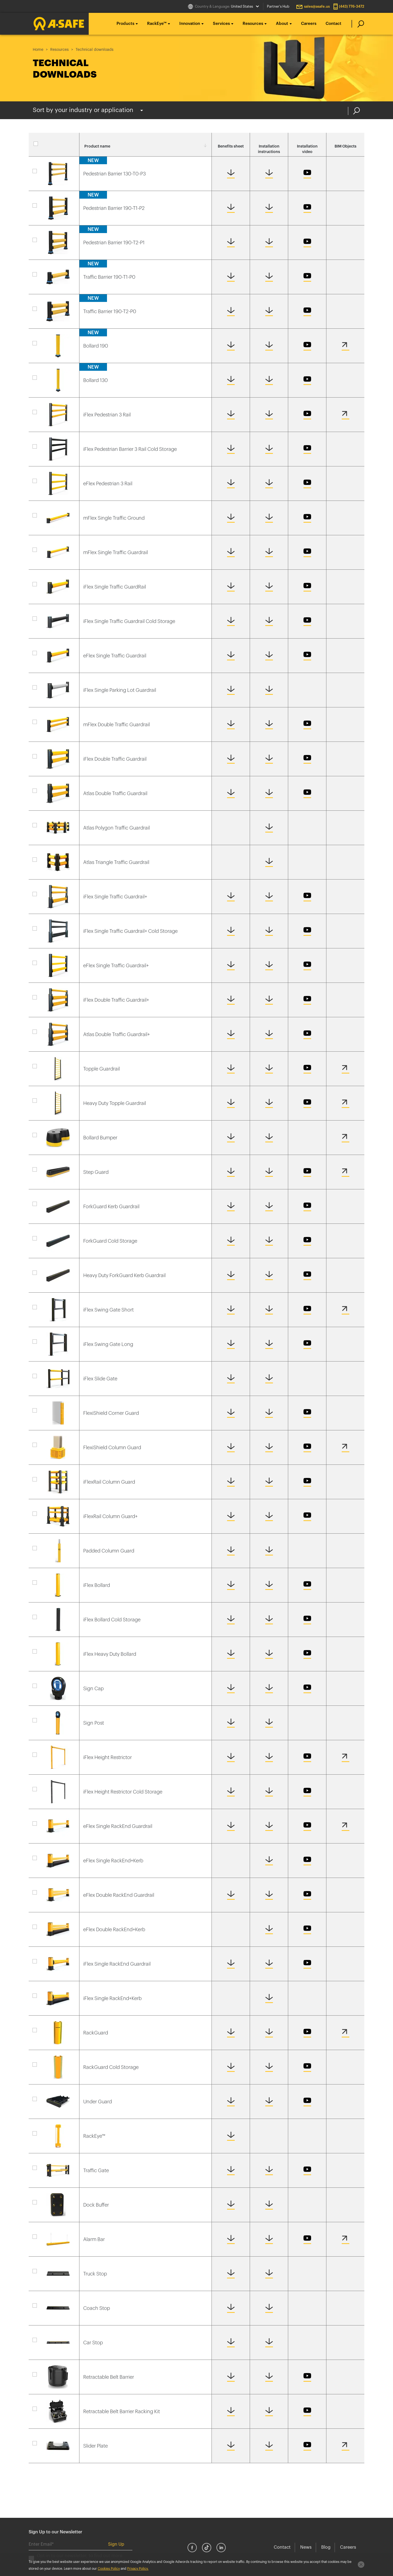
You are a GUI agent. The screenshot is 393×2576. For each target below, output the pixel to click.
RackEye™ (156, 24)
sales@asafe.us (317, 6)
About (282, 24)
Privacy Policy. (137, 2568)
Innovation (189, 24)
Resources (253, 24)
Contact (333, 24)
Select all (54, 146)
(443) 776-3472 (351, 6)
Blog (326, 2547)
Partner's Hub (278, 6)
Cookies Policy (109, 2568)
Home (38, 50)
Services (221, 24)
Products (125, 24)
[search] (358, 24)
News (306, 2547)
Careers (308, 24)
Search (356, 110)
